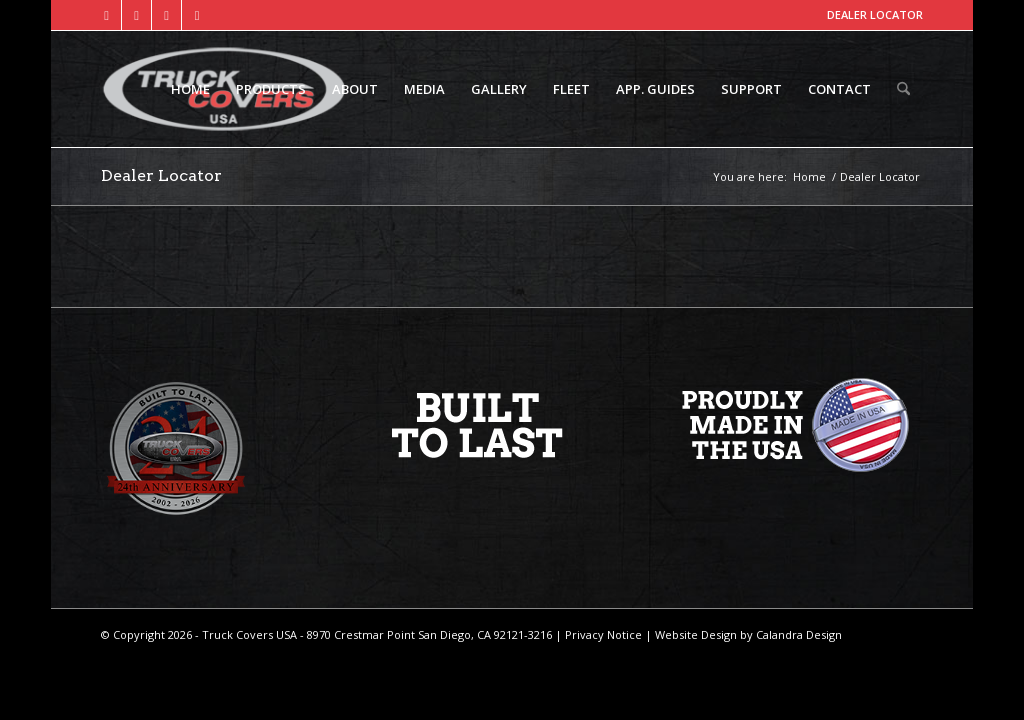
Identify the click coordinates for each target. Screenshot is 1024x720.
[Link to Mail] (197, 15)
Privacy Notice (602, 634)
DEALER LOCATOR (875, 14)
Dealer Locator (161, 175)
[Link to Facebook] (106, 15)
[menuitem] (190, 89)
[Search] (903, 89)
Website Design (694, 634)
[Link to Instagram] (166, 15)
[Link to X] (136, 15)
